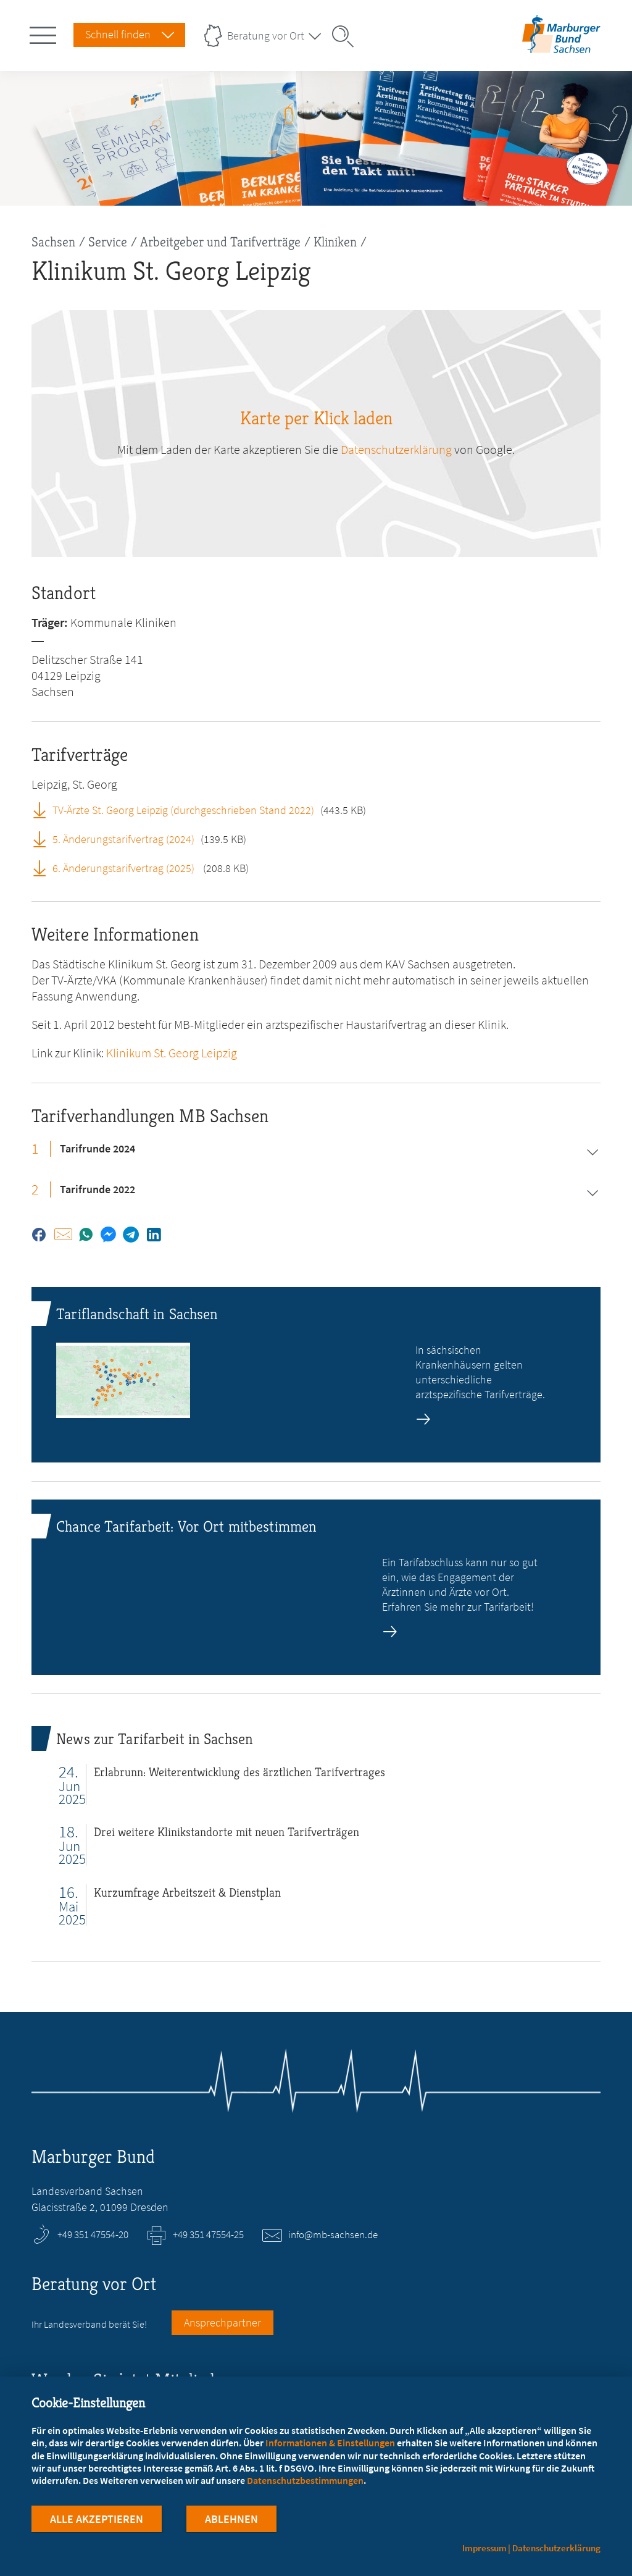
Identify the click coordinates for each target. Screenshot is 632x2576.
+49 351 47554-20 (92, 2234)
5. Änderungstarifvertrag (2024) (123, 839)
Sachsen (53, 241)
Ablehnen (231, 2519)
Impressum (484, 2548)
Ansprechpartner (222, 2322)
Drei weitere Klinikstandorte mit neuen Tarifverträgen (226, 1832)
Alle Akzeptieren (96, 2519)
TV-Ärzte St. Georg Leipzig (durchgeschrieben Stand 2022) (183, 810)
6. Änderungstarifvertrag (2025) (124, 868)
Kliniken (335, 241)
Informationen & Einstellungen (330, 2442)
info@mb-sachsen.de (333, 2234)
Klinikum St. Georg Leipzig (171, 1052)
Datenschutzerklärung (396, 449)
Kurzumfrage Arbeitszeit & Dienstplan (187, 1892)
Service (107, 241)
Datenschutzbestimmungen (305, 2480)
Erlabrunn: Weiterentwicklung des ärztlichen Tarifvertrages (239, 1772)
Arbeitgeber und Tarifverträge (220, 241)
